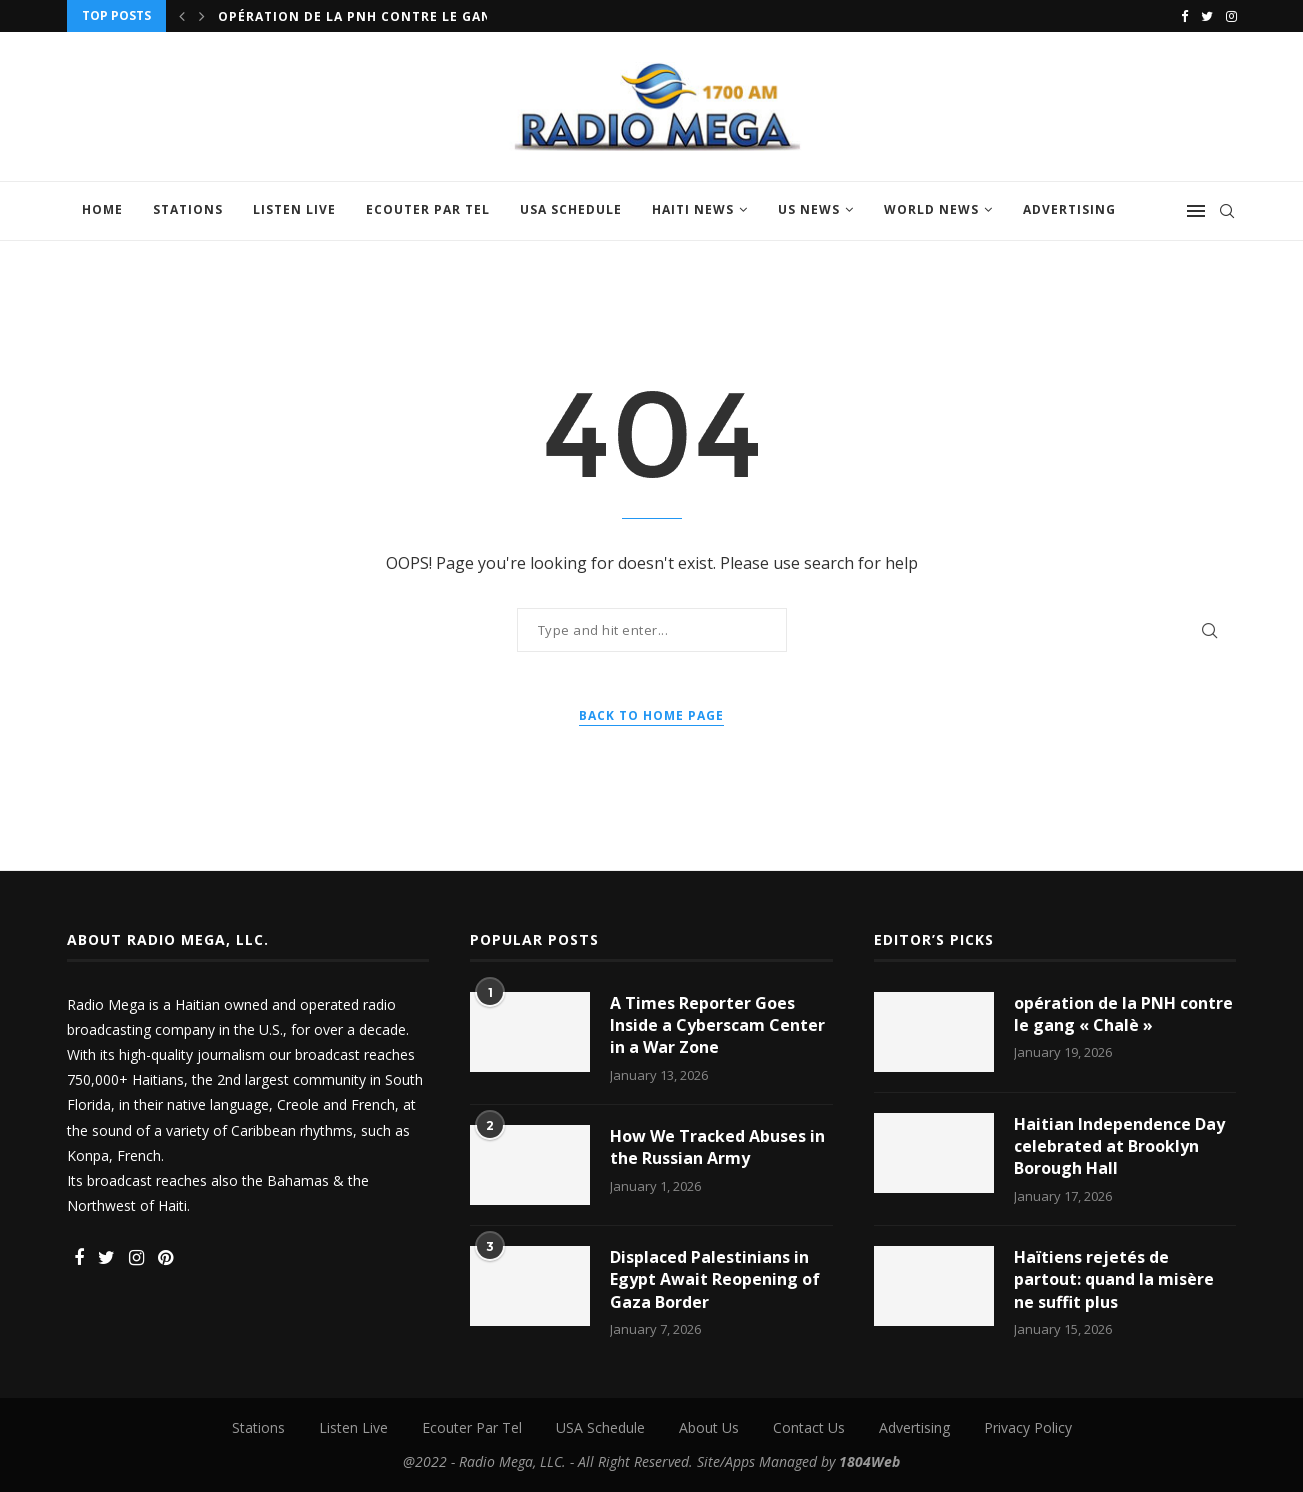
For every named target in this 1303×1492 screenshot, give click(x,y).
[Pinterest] (165, 1258)
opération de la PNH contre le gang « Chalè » (1123, 1014)
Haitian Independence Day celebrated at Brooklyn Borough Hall (1119, 1146)
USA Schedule (571, 209)
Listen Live (294, 209)
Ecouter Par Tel (428, 209)
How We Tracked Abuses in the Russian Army (717, 1147)
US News (809, 209)
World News (931, 209)
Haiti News (693, 209)
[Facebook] (1184, 16)
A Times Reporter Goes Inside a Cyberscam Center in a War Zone (717, 1025)
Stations (188, 209)
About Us (709, 1427)
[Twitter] (1207, 16)
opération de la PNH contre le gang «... (374, 16)
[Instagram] (1231, 16)
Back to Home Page (651, 715)
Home (102, 209)
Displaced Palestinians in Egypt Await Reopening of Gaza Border (715, 1279)
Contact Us (809, 1427)
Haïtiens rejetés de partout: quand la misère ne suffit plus (1114, 1279)
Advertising (1069, 209)
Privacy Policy (1028, 1427)
